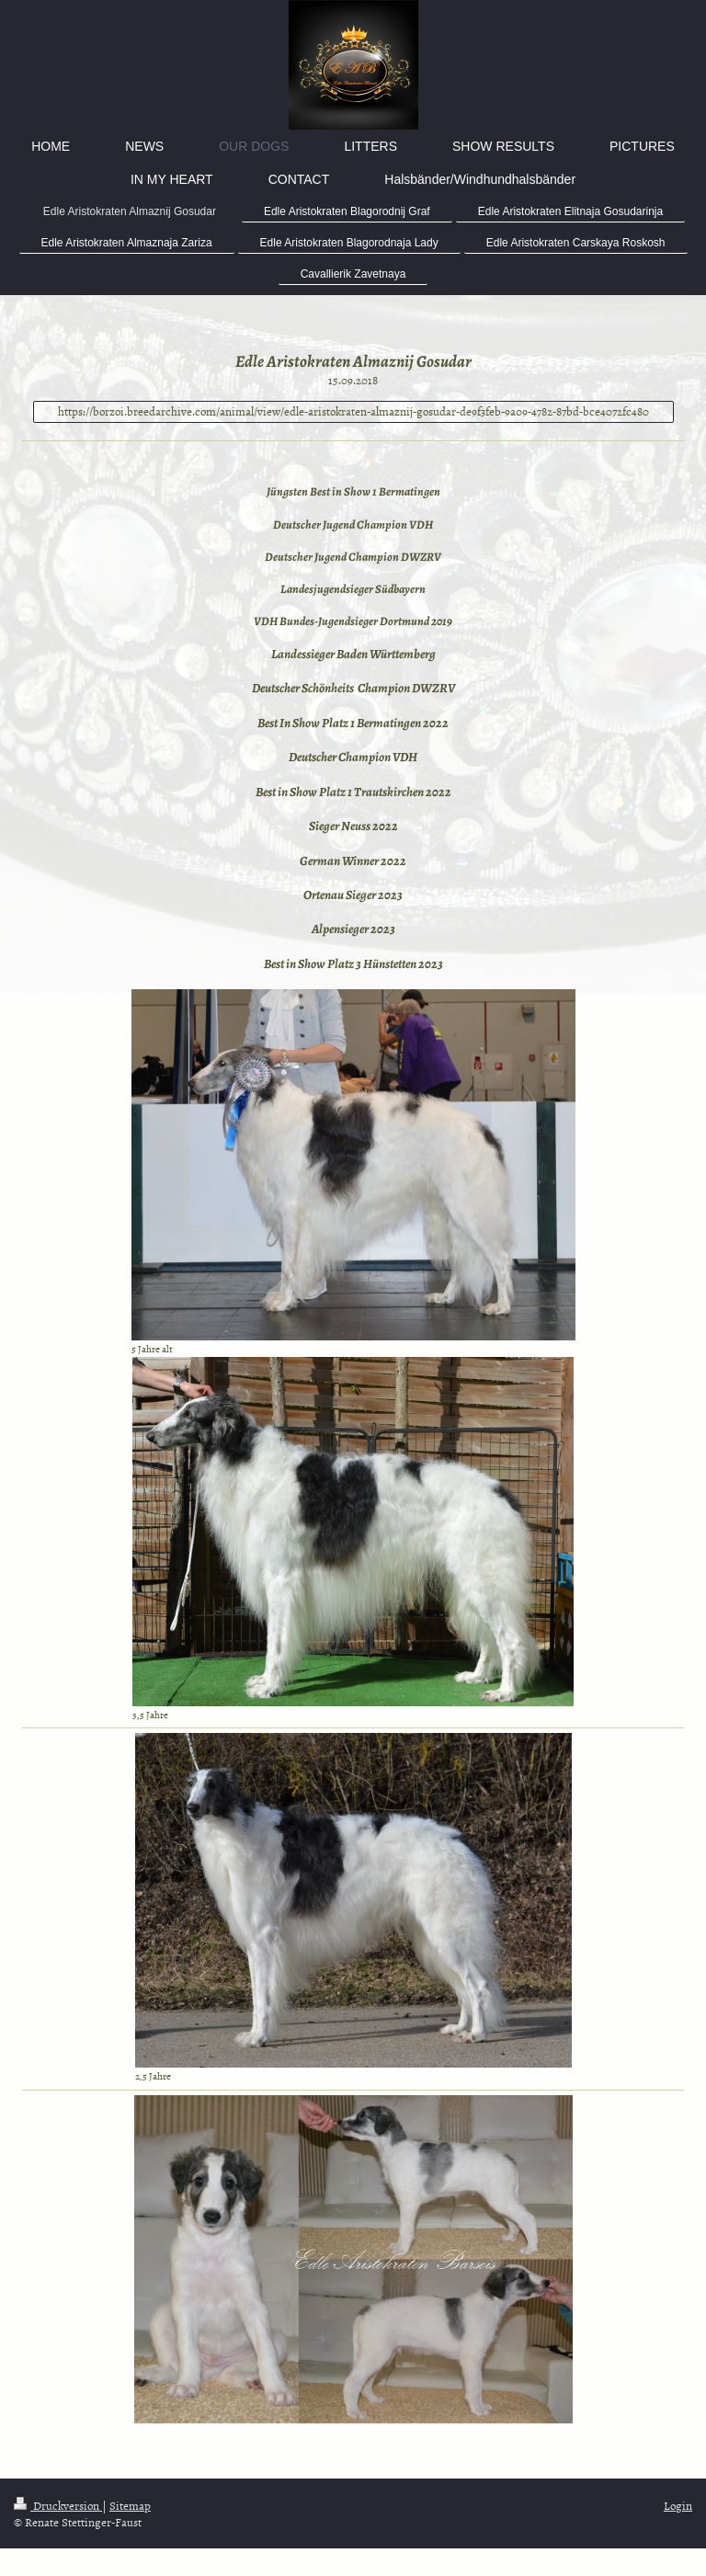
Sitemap (130, 2505)
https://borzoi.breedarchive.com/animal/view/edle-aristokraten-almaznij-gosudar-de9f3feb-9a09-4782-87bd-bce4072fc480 (353, 411)
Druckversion (58, 2505)
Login (678, 2505)
